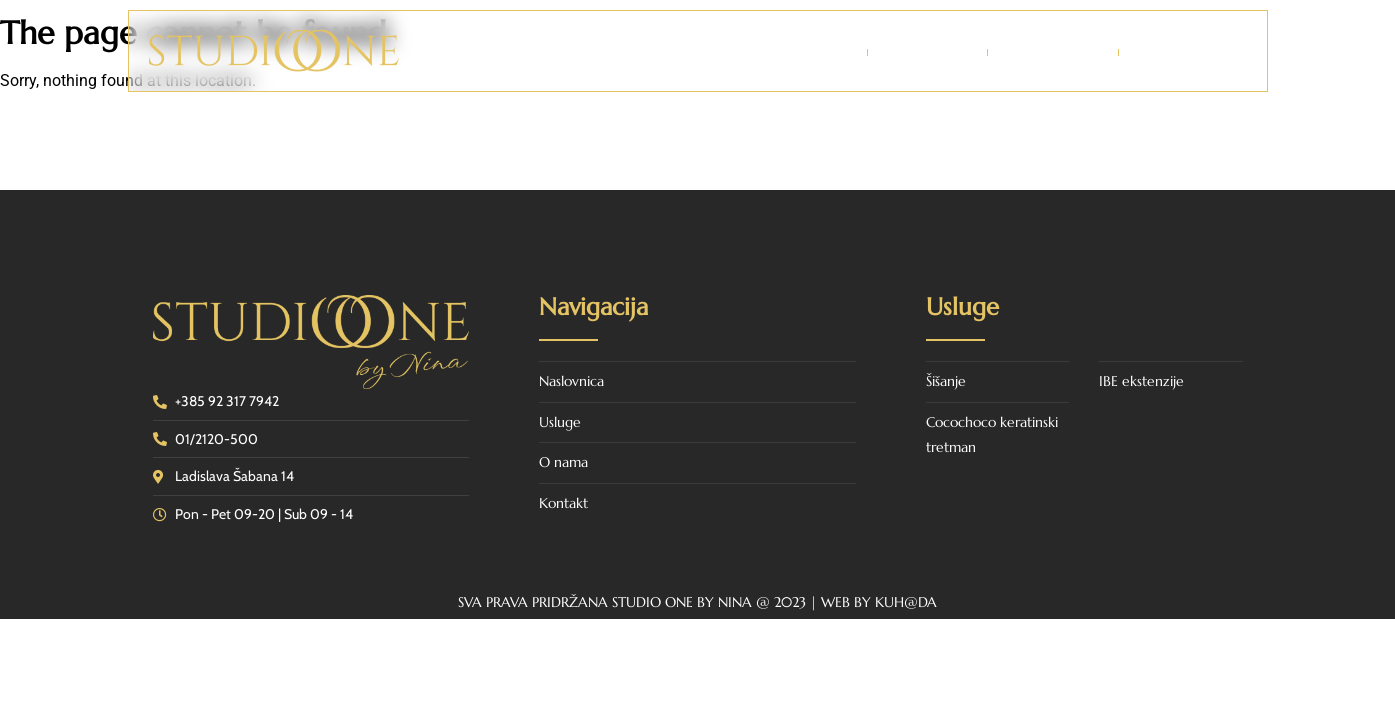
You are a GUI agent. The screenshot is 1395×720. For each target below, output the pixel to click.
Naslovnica (797, 52)
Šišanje (946, 381)
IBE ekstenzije (1141, 381)
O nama (927, 52)
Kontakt (1178, 52)
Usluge (1053, 52)
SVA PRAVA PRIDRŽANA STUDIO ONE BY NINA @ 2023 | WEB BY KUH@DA (697, 602)
